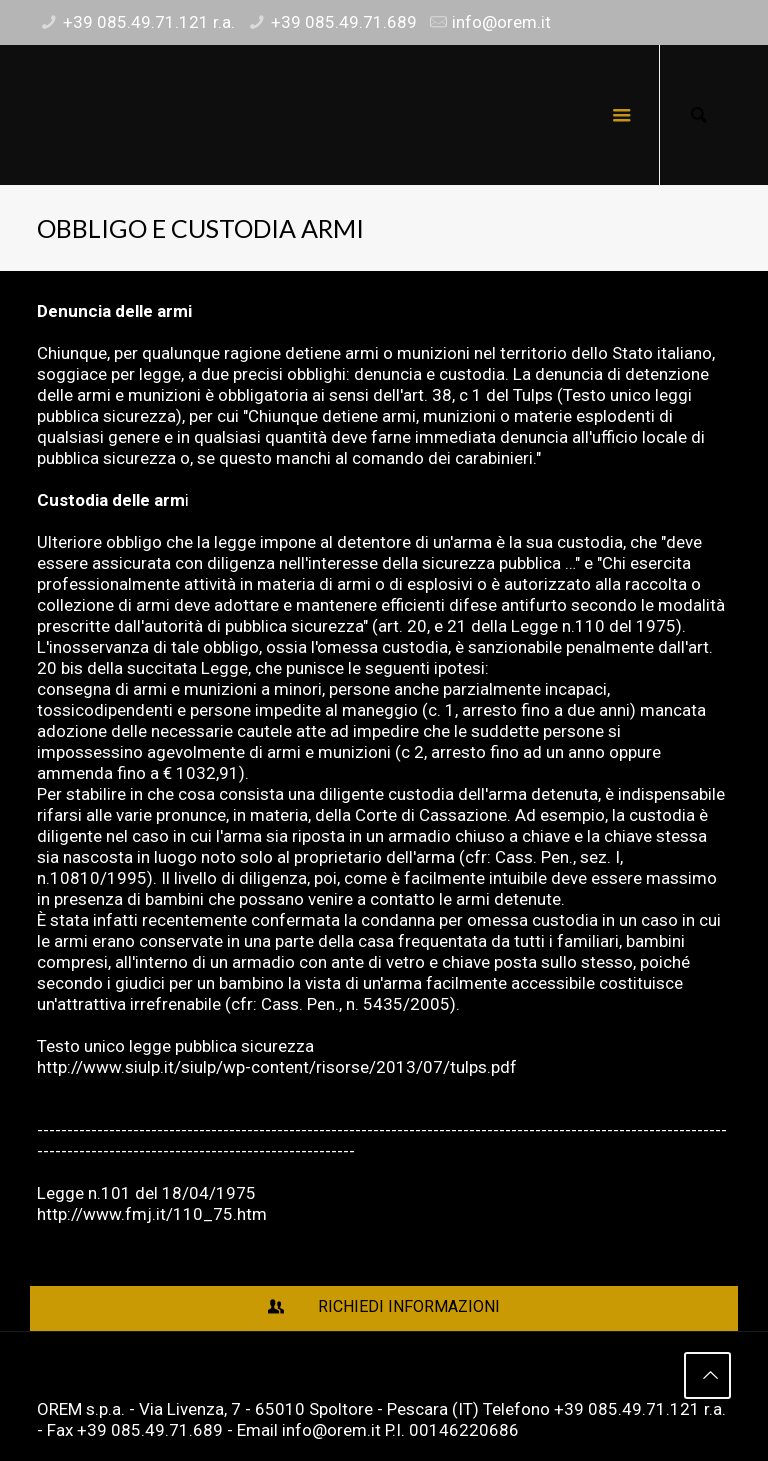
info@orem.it (501, 22)
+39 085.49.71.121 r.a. (149, 22)
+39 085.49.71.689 (344, 22)
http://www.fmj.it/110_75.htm (152, 1214)
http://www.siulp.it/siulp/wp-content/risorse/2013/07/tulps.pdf (277, 1067)
